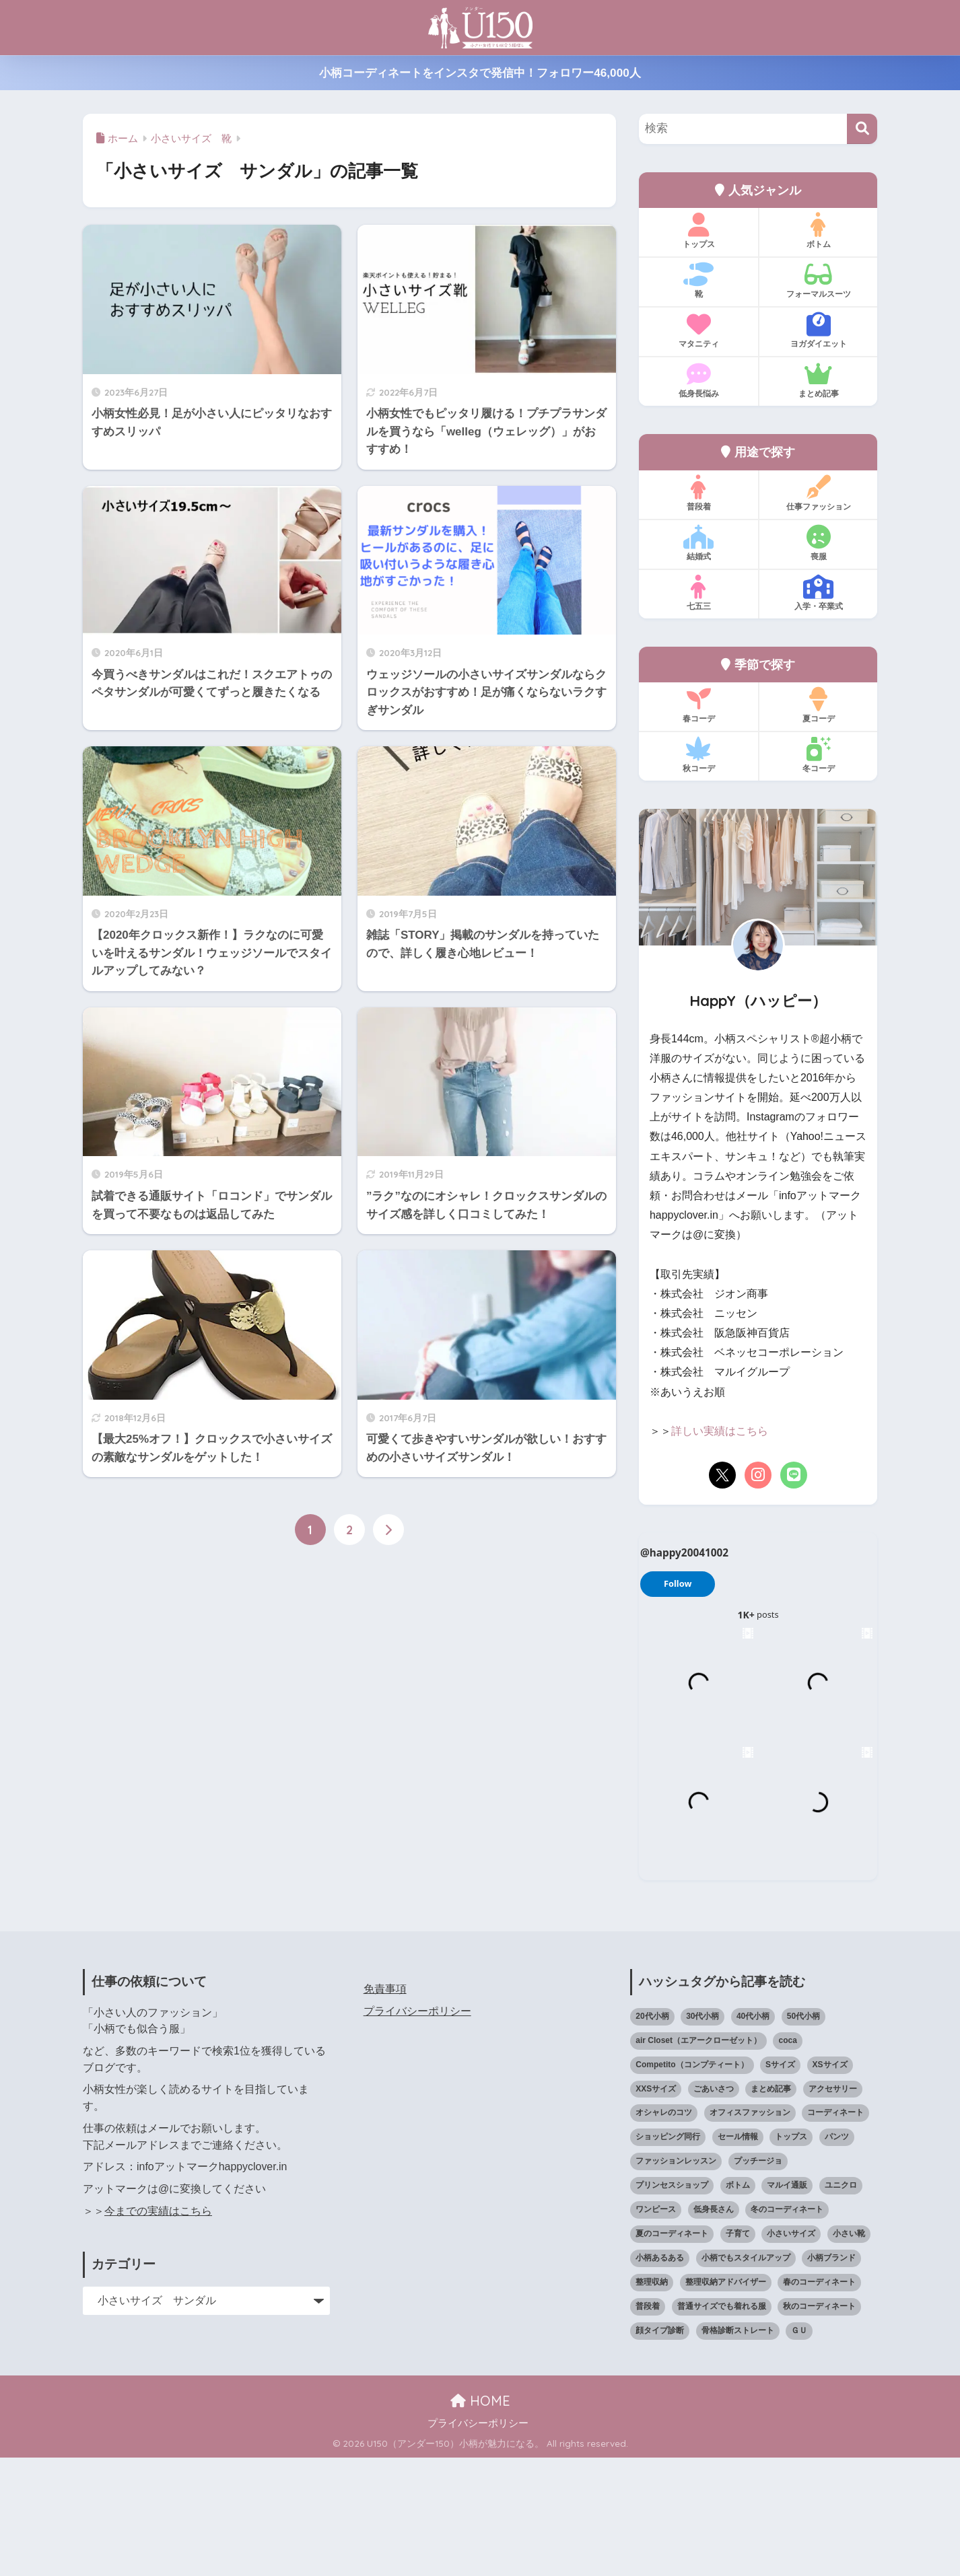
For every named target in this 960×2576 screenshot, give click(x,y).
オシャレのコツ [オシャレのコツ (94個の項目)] (664, 2231)
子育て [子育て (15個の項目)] (738, 2352)
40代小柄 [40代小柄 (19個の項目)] (752, 2134)
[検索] (862, 129)
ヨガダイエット (818, 330)
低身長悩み (698, 380)
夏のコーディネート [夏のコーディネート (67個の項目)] (672, 2352)
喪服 (818, 543)
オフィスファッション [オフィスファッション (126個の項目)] (750, 2231)
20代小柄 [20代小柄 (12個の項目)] (652, 2134)
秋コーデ (698, 755)
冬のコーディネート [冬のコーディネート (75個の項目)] (787, 2328)
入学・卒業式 (818, 593)
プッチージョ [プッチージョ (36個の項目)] (758, 2280)
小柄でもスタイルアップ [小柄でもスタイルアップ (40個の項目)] (745, 2377)
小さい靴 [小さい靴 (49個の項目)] (849, 2352)
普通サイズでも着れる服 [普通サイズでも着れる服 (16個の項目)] (721, 2424)
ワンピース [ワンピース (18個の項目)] (656, 2328)
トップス (698, 231)
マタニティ (698, 330)
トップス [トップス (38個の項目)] (791, 2255)
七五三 (698, 593)
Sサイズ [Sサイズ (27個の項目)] (780, 2183)
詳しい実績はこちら (719, 1431)
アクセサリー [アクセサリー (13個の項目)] (833, 2207)
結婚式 (698, 543)
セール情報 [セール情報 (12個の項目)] (738, 2255)
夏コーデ (818, 705)
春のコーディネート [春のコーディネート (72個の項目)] (819, 2401)
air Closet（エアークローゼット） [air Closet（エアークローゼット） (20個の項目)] (698, 2158)
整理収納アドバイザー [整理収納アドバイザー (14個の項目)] (725, 2401)
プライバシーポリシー (417, 2129)
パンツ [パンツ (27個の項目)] (837, 2255)
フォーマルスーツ (818, 280)
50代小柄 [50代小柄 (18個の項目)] (803, 2134)
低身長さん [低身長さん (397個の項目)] (713, 2328)
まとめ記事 (818, 380)
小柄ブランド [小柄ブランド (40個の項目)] (831, 2377)
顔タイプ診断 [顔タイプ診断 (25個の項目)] (660, 2449)
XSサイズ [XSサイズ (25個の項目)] (830, 2183)
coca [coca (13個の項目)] (787, 2158)
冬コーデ (818, 755)
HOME (480, 2519)
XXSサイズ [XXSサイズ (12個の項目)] (656, 2207)
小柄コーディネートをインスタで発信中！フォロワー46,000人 (479, 73)
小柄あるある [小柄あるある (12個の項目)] (660, 2377)
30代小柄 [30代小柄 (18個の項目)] (702, 2134)
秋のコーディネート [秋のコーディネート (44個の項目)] (819, 2424)
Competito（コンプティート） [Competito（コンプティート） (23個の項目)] (692, 2183)
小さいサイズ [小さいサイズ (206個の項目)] (791, 2352)
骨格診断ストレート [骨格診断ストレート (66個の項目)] (737, 2449)
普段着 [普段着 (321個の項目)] (648, 2424)
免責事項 (385, 2108)
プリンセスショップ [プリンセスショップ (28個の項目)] (672, 2304)
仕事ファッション (818, 493)
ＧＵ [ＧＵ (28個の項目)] (799, 2449)
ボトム (818, 231)
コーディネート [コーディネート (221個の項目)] (835, 2231)
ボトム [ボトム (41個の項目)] (738, 2304)
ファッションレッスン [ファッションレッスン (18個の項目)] (676, 2280)
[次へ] (388, 1529)
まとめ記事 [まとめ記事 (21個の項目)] (771, 2207)
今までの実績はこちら (158, 2329)
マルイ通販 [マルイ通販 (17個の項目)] (787, 2304)
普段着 (698, 493)
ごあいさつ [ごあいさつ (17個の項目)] (713, 2207)
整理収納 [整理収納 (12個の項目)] (652, 2401)
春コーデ (698, 705)
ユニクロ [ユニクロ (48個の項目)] (841, 2304)
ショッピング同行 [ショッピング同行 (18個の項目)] (668, 2255)
